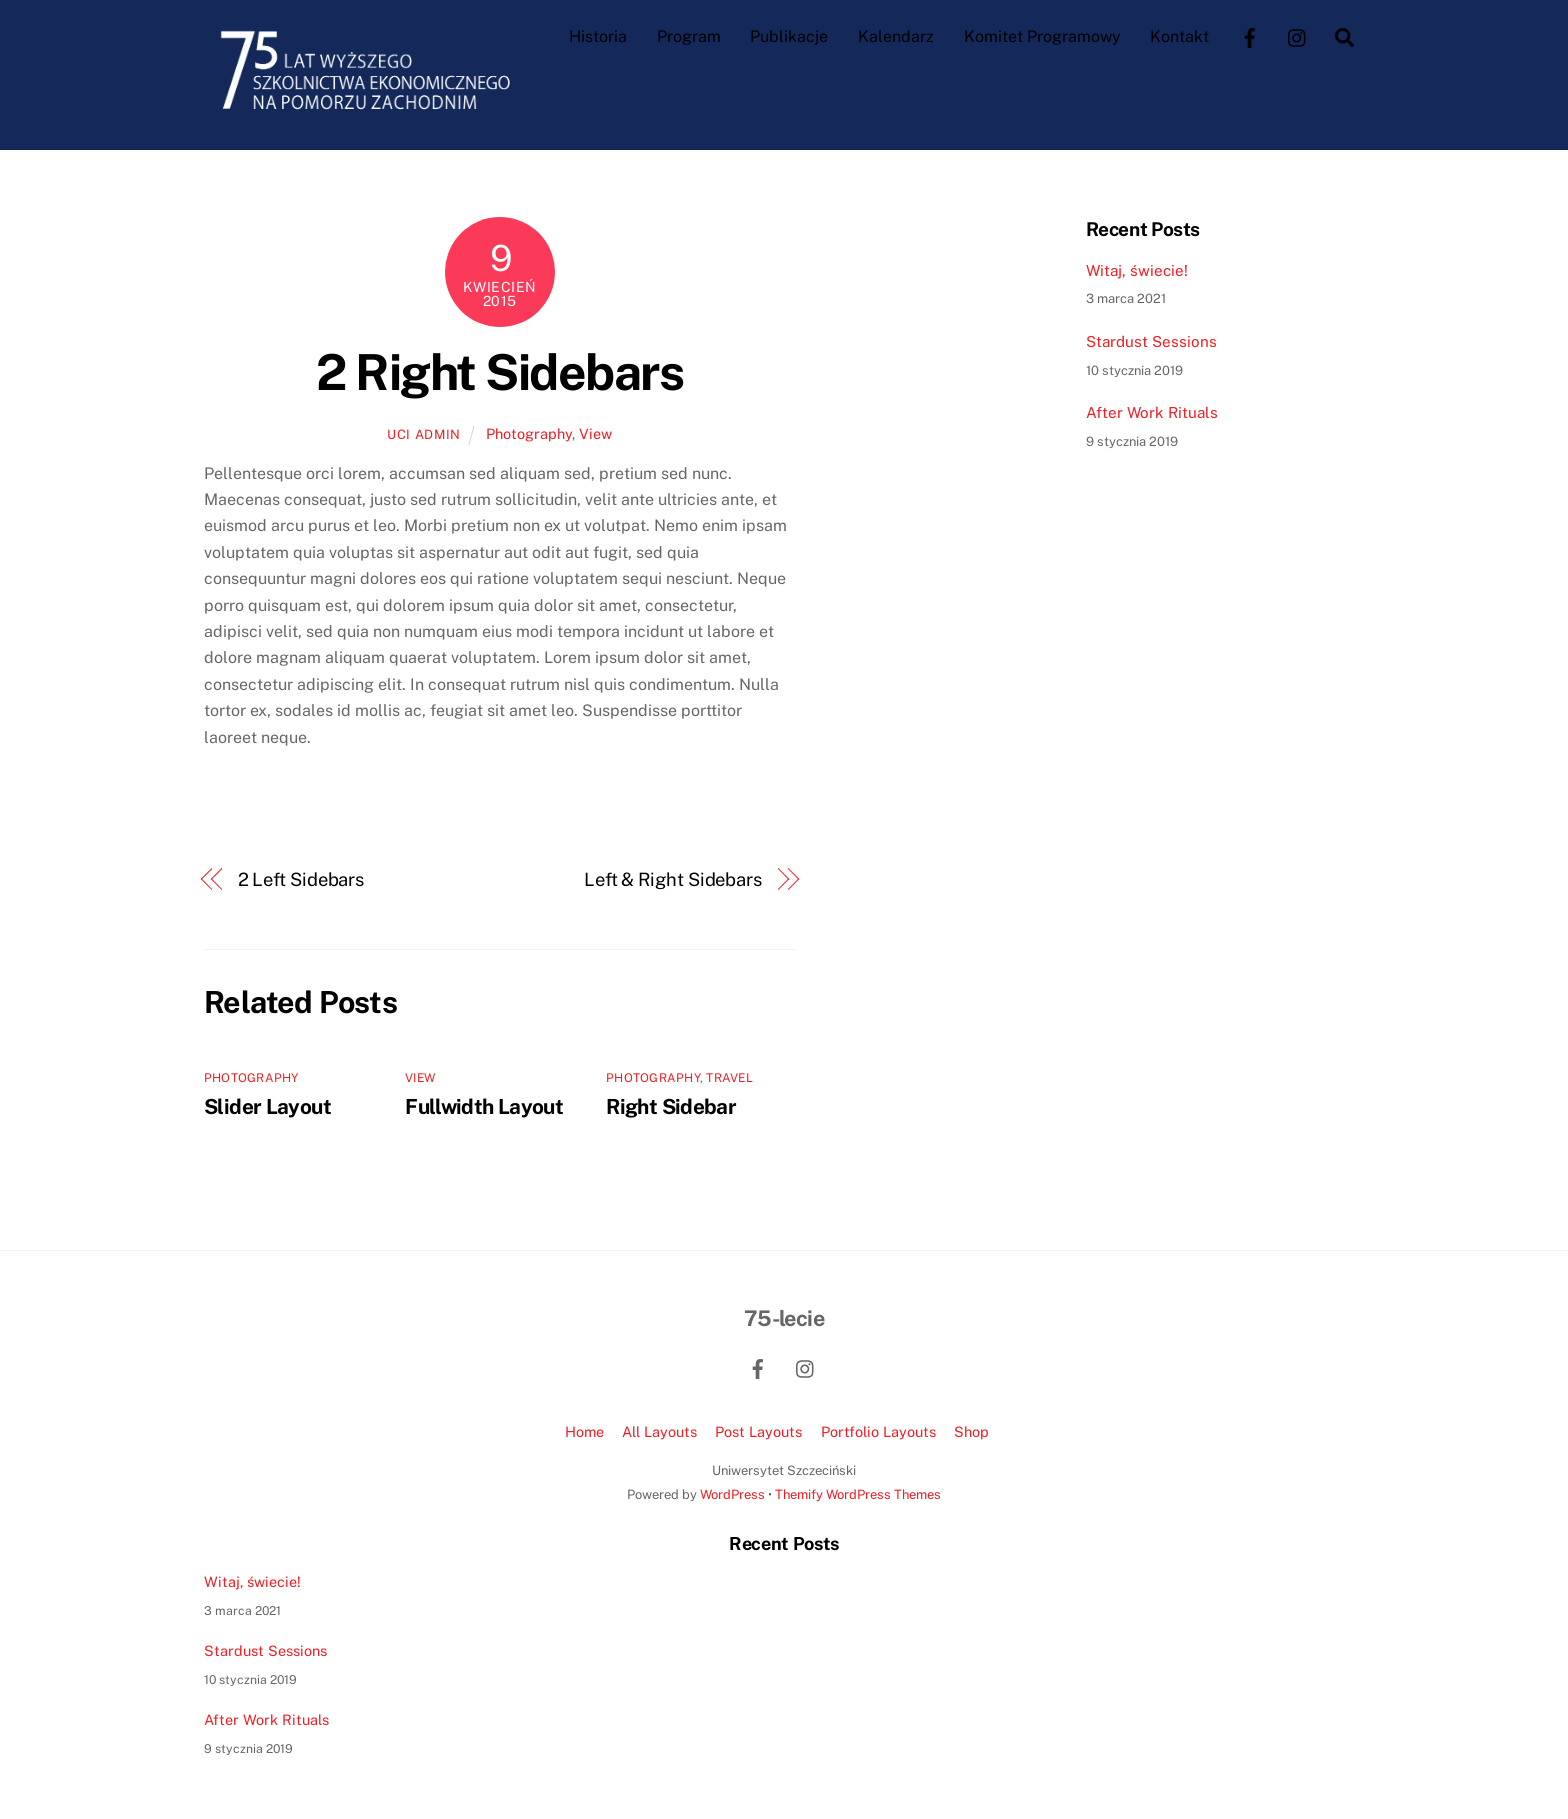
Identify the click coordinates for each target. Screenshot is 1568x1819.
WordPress (732, 1493)
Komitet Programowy (1042, 36)
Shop (971, 1430)
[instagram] (1298, 35)
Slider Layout (267, 1105)
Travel (729, 1077)
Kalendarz (896, 36)
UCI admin (424, 434)
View (595, 433)
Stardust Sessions (1151, 340)
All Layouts (659, 1430)
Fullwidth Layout (484, 1105)
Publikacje (789, 36)
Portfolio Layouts (878, 1430)
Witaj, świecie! (1137, 269)
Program (689, 36)
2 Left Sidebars (301, 878)
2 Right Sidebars (499, 371)
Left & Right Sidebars (673, 878)
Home (584, 1430)
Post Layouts (758, 1430)
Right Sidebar (671, 1105)
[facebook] (1250, 35)
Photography (529, 433)
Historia (598, 36)
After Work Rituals (1152, 412)
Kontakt (1179, 36)
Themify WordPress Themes (858, 1493)
